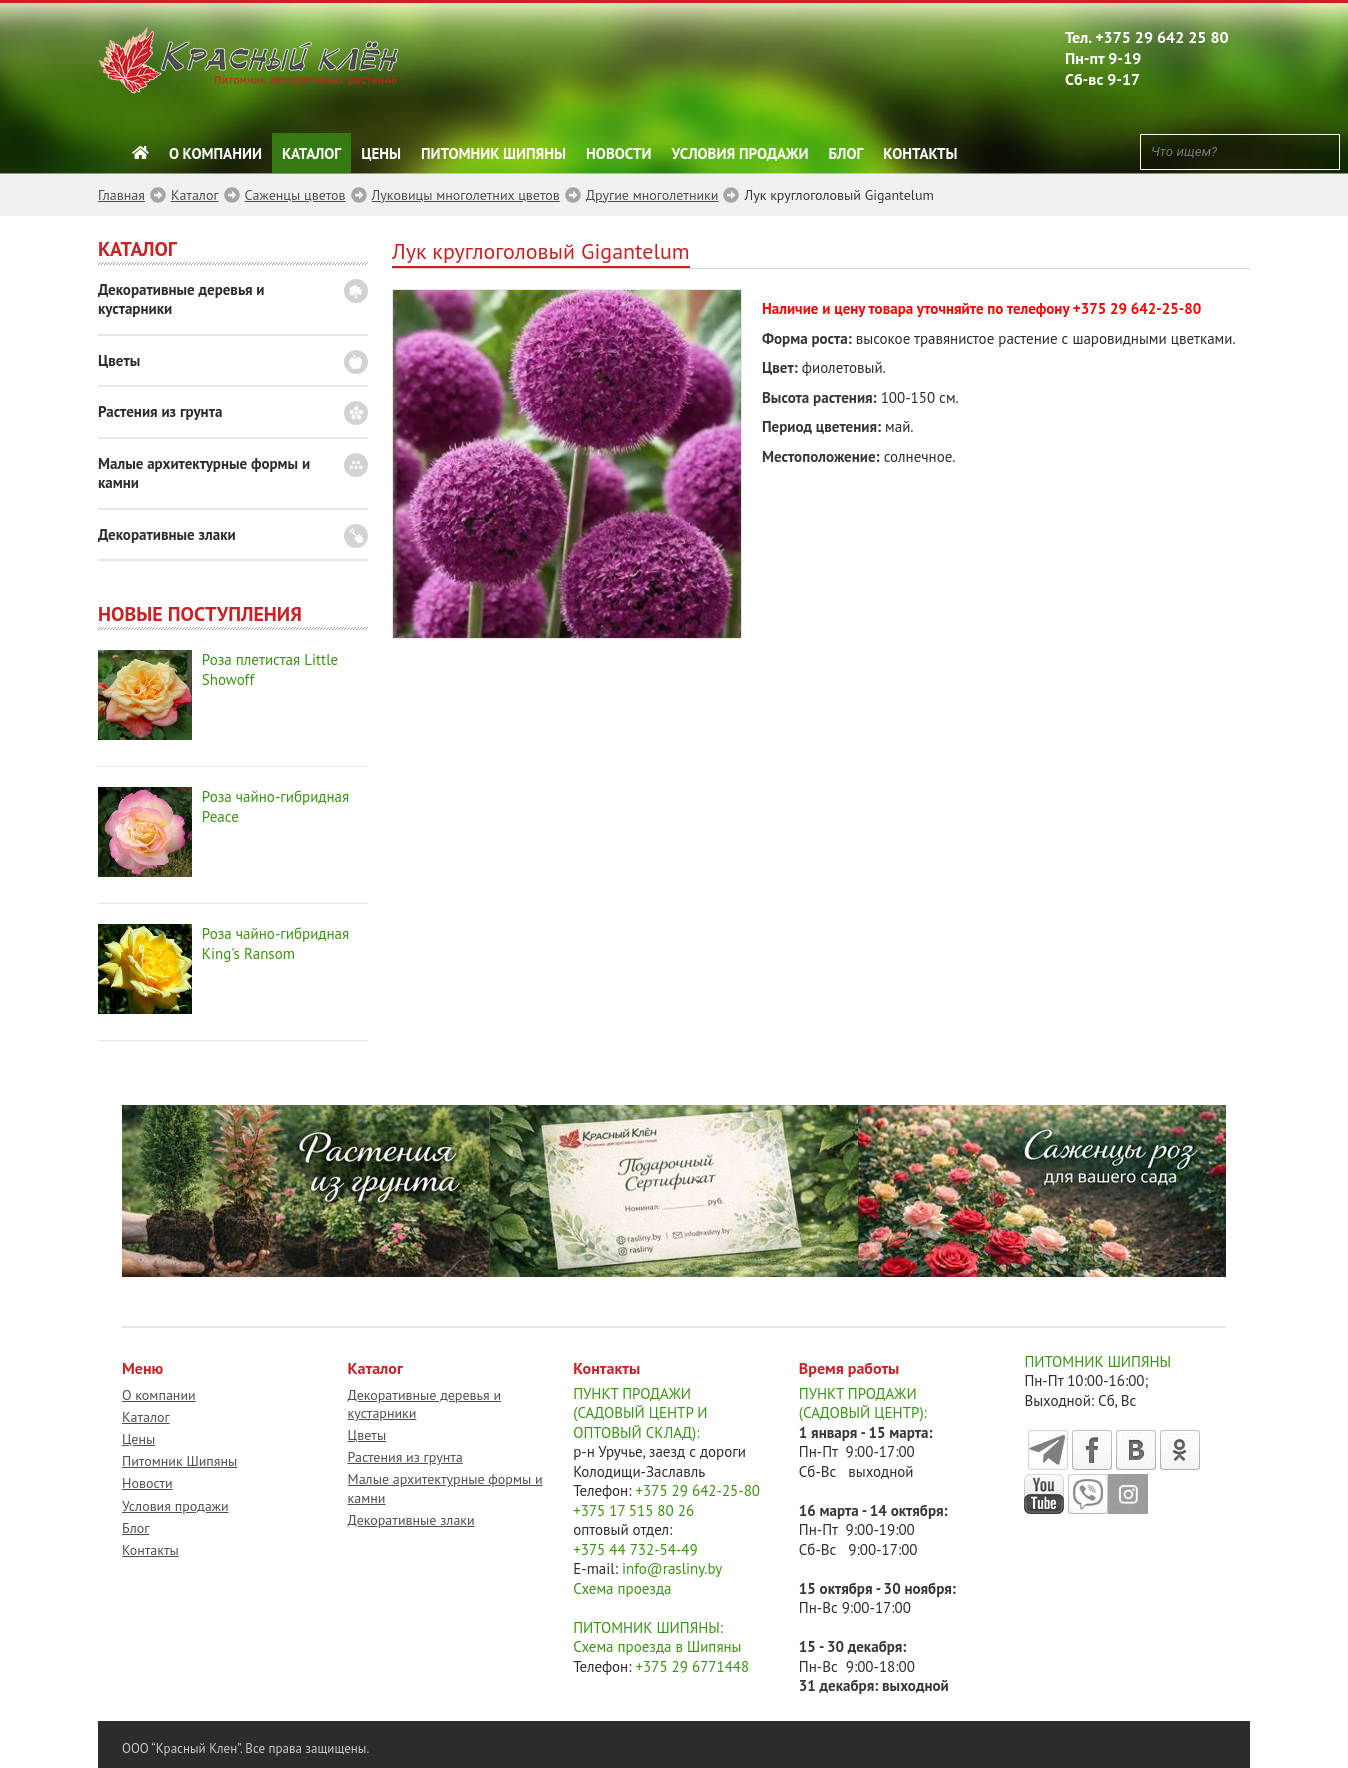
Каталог (311, 153)
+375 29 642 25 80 (1162, 37)
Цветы (119, 360)
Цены (381, 153)
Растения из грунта (160, 411)
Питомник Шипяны (493, 153)
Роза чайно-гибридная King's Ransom (275, 943)
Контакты (920, 153)
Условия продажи (740, 153)
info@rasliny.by (672, 1568)
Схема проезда (622, 1588)
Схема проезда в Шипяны (657, 1646)
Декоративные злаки (167, 534)
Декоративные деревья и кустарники (181, 299)
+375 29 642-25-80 (1137, 308)
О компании (215, 153)
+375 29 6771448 (693, 1666)
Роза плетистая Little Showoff (270, 669)
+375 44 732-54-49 (635, 1549)
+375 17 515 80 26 (633, 1510)
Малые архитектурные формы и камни (204, 473)
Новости (619, 153)
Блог (846, 153)
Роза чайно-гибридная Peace (275, 806)
